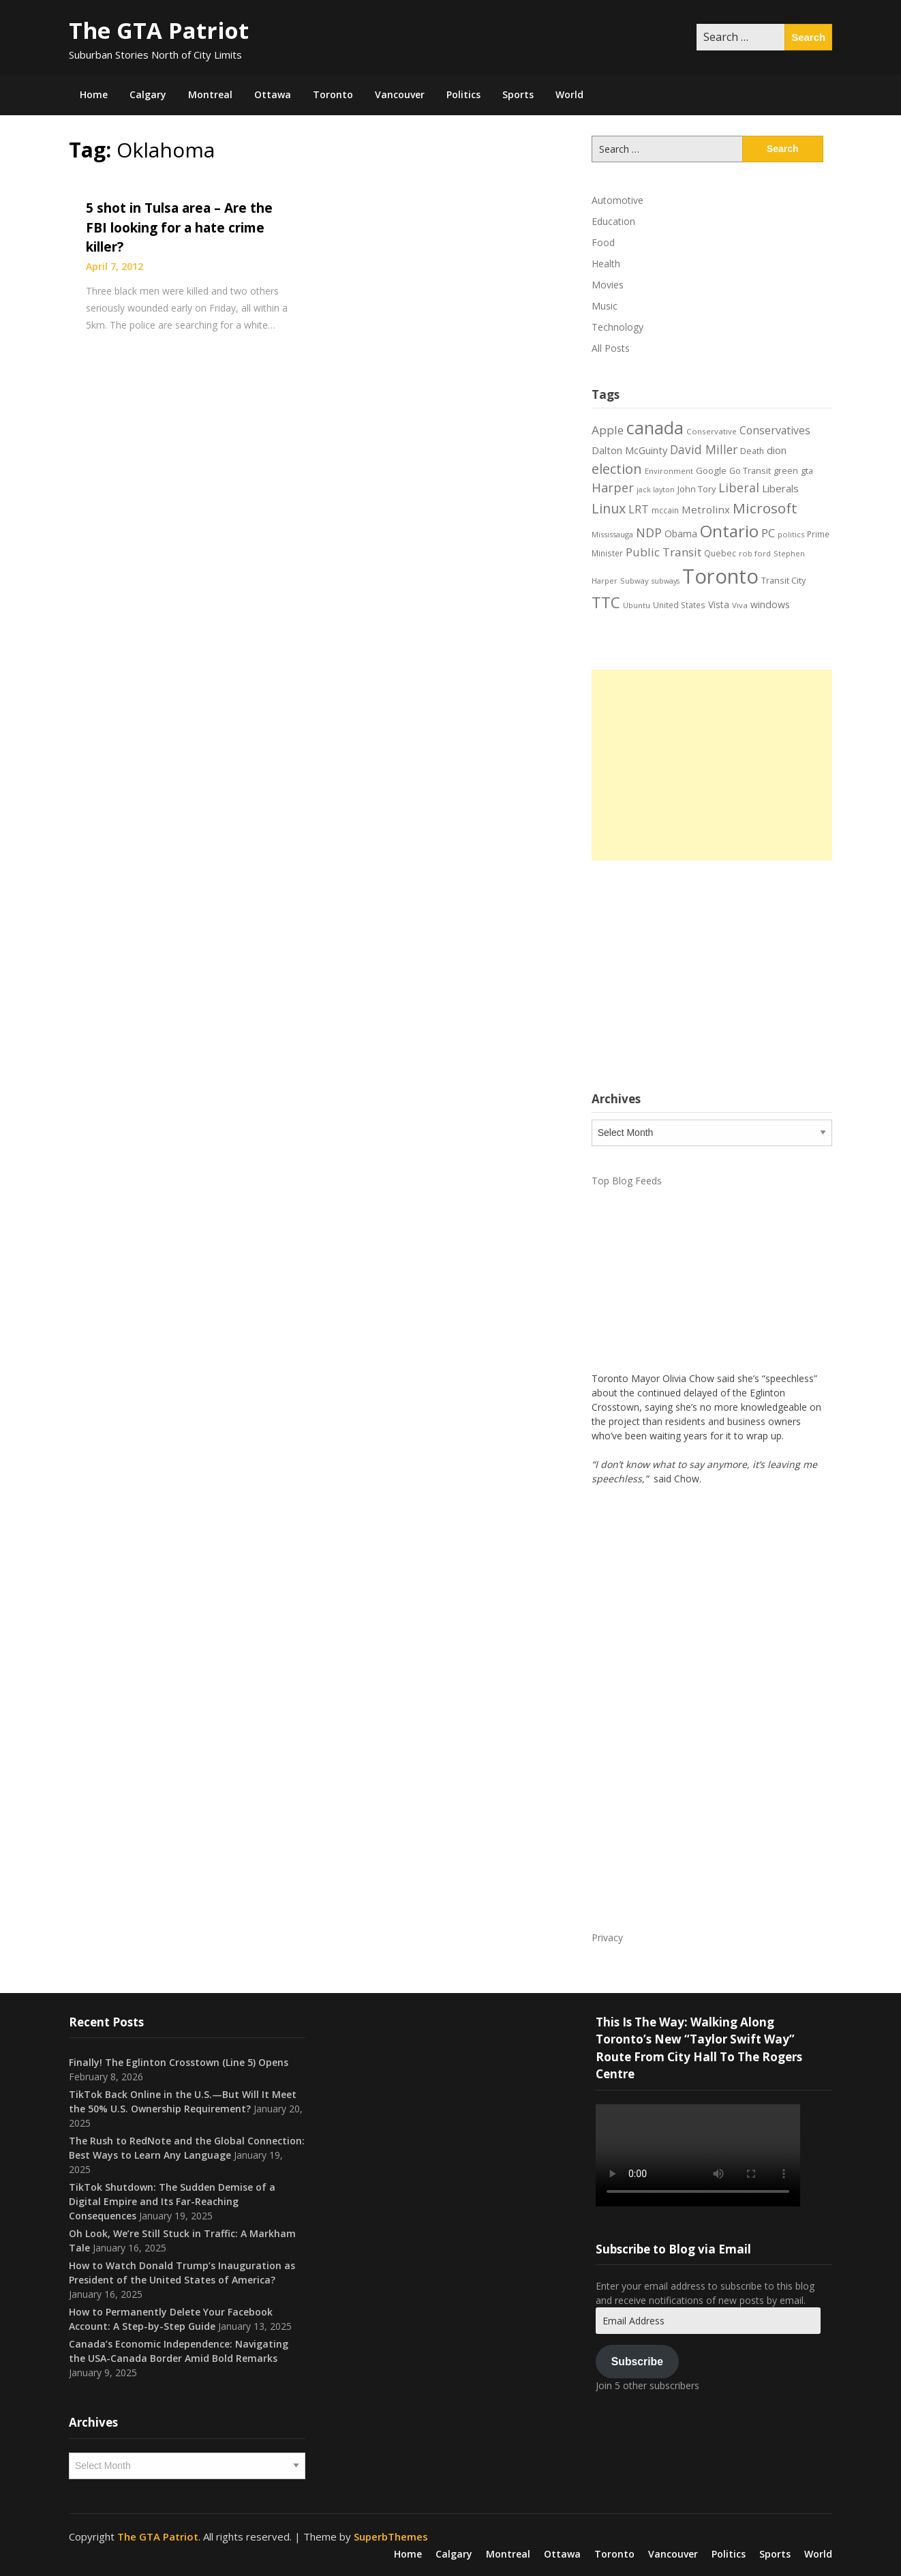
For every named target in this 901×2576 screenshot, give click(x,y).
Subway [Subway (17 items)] (634, 580)
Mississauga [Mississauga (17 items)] (612, 534)
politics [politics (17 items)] (791, 534)
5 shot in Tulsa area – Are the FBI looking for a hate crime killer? (179, 227)
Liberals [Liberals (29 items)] (780, 488)
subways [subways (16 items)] (665, 581)
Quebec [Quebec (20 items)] (720, 553)
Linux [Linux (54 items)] (609, 508)
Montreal (210, 94)
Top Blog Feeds (627, 1180)
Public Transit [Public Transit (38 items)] (663, 552)
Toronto (333, 94)
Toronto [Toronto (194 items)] (720, 576)
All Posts (611, 348)
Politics (463, 94)
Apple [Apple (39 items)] (608, 430)
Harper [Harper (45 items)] (613, 487)
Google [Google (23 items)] (711, 470)
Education (613, 221)
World (569, 94)
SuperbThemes (391, 2536)
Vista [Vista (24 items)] (718, 604)
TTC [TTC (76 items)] (606, 602)
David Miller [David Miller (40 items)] (703, 449)
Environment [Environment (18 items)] (669, 471)
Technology (617, 326)
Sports (518, 94)
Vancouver (400, 94)
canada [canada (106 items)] (655, 428)
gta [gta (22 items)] (807, 470)
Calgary (147, 94)
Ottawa (272, 94)
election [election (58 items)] (617, 468)
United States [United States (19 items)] (679, 604)
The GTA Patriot (159, 30)
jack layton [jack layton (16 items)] (656, 489)
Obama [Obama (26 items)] (681, 533)
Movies (608, 284)
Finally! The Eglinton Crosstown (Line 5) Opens (178, 2062)
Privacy (607, 1937)
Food (603, 242)
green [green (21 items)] (786, 471)
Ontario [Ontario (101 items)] (729, 531)
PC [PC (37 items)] (768, 533)
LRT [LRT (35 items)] (638, 509)
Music (604, 305)
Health (606, 263)
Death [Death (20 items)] (752, 451)
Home (94, 94)
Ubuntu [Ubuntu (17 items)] (636, 605)
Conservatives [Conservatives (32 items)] (774, 430)
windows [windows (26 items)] (770, 604)
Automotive (617, 200)
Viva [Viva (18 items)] (740, 605)
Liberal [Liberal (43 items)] (738, 487)
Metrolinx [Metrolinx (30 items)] (706, 509)
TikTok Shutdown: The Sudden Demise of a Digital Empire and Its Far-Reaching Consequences (172, 2201)
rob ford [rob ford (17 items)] (755, 553)
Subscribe (637, 2361)
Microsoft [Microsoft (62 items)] (765, 508)
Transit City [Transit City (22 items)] (783, 580)
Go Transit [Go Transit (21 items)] (750, 471)
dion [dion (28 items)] (777, 450)
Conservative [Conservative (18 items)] (711, 431)
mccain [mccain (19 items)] (665, 510)
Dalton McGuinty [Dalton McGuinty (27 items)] (629, 450)
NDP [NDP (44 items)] (649, 532)
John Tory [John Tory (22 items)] (696, 489)
